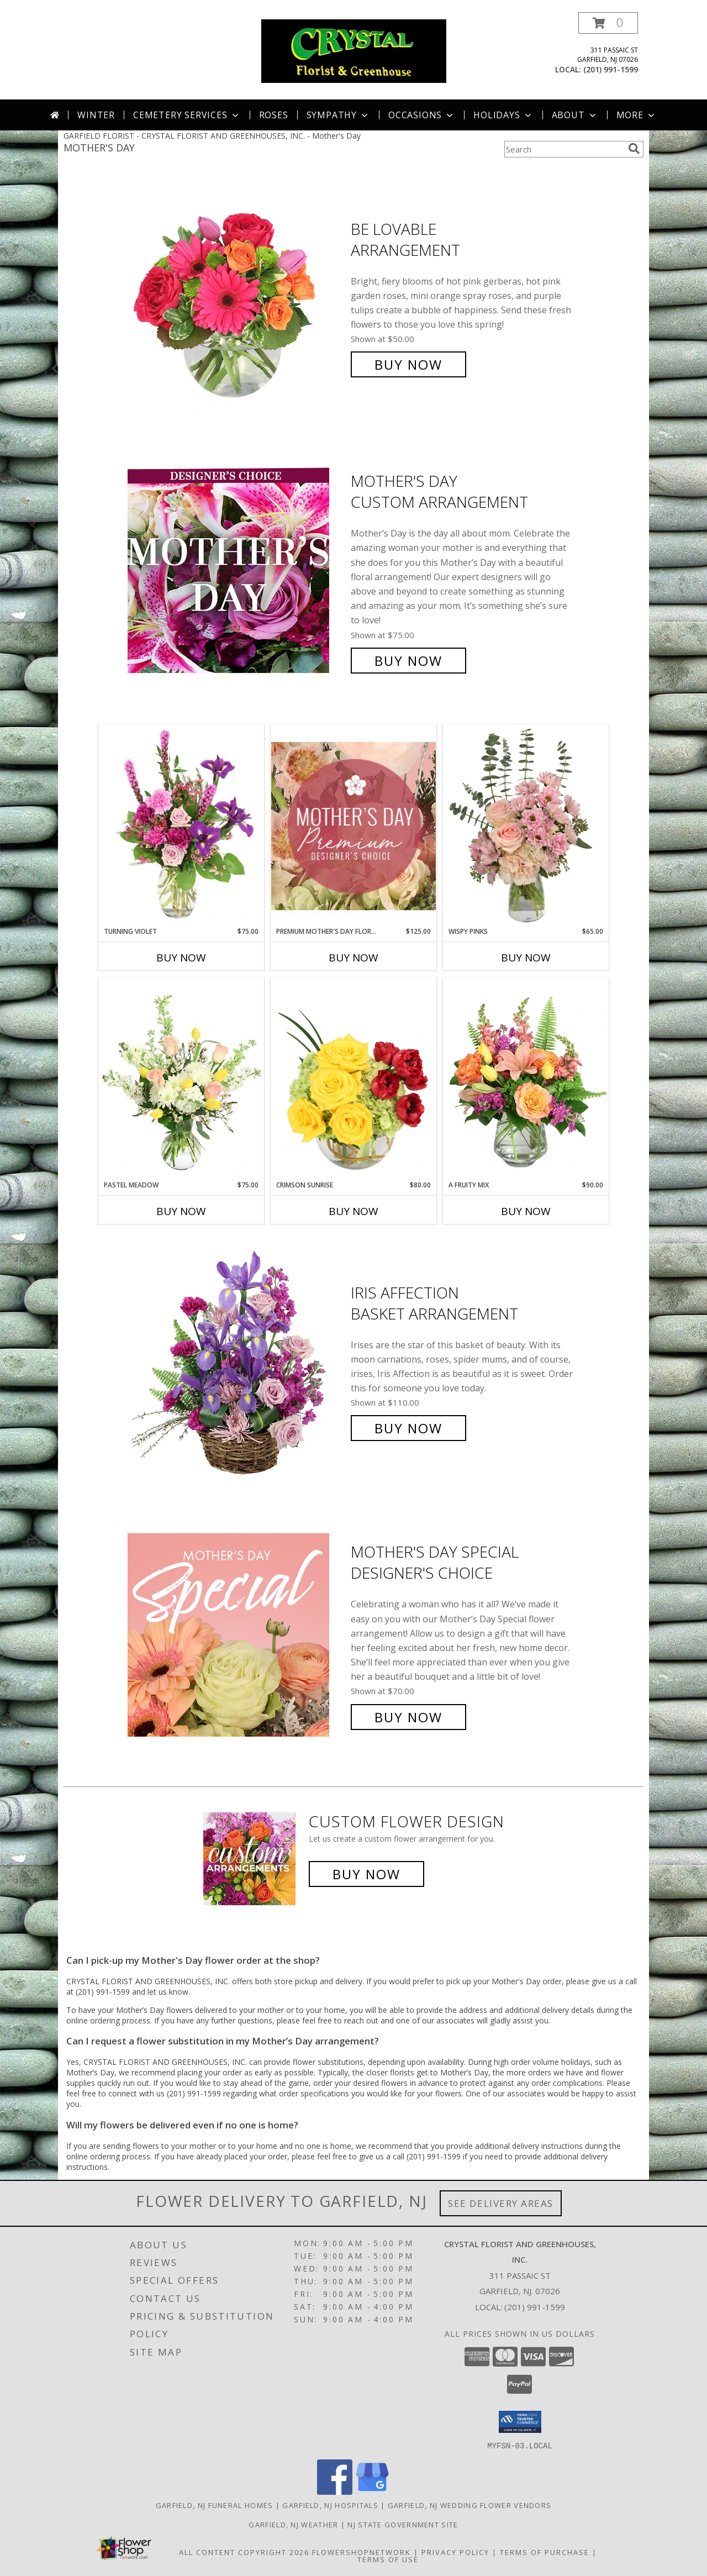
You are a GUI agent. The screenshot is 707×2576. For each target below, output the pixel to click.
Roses (273, 115)
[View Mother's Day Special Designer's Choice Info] (236, 1634)
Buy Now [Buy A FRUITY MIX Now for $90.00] (526, 1211)
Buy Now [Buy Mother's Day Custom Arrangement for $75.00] (408, 660)
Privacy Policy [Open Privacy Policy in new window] (455, 2552)
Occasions (421, 115)
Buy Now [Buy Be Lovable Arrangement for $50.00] (408, 364)
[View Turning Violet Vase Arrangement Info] (181, 825)
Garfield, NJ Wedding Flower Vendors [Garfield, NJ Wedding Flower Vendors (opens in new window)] (470, 2505)
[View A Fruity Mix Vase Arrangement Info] (526, 1079)
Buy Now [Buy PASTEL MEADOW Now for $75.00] (181, 1211)
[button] (608, 23)
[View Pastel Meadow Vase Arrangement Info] (181, 1079)
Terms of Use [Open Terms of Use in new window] (388, 2559)
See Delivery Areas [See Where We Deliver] (500, 2203)
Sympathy (338, 115)
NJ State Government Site (402, 2524)
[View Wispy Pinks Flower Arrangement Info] (526, 825)
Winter (96, 115)
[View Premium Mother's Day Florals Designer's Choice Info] (353, 826)
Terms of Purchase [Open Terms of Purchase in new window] (544, 2552)
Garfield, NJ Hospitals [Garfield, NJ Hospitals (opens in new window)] (330, 2505)
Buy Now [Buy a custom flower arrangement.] (366, 1874)
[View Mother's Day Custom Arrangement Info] (236, 571)
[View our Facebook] (334, 2491)
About (575, 115)
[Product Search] (564, 149)
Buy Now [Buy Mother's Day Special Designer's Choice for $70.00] (408, 1717)
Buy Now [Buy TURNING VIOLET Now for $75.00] (181, 957)
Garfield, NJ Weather (293, 2524)
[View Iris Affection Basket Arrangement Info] (236, 1360)
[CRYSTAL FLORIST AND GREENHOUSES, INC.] (353, 50)
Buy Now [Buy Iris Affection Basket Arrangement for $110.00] (408, 1428)
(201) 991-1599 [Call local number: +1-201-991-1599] (610, 69)
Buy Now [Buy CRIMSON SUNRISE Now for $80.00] (353, 1211)
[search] (634, 149)
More (636, 115)
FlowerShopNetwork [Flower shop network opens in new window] (361, 2552)
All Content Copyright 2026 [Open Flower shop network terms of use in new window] (244, 2552)
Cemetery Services (187, 115)
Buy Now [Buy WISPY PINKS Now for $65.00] (526, 957)
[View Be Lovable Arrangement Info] (236, 297)
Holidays (503, 115)
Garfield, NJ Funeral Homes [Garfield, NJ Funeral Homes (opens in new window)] (214, 2505)
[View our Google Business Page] (372, 2491)
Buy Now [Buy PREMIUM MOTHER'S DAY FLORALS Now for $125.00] (353, 957)
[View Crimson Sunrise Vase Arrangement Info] (353, 1079)
